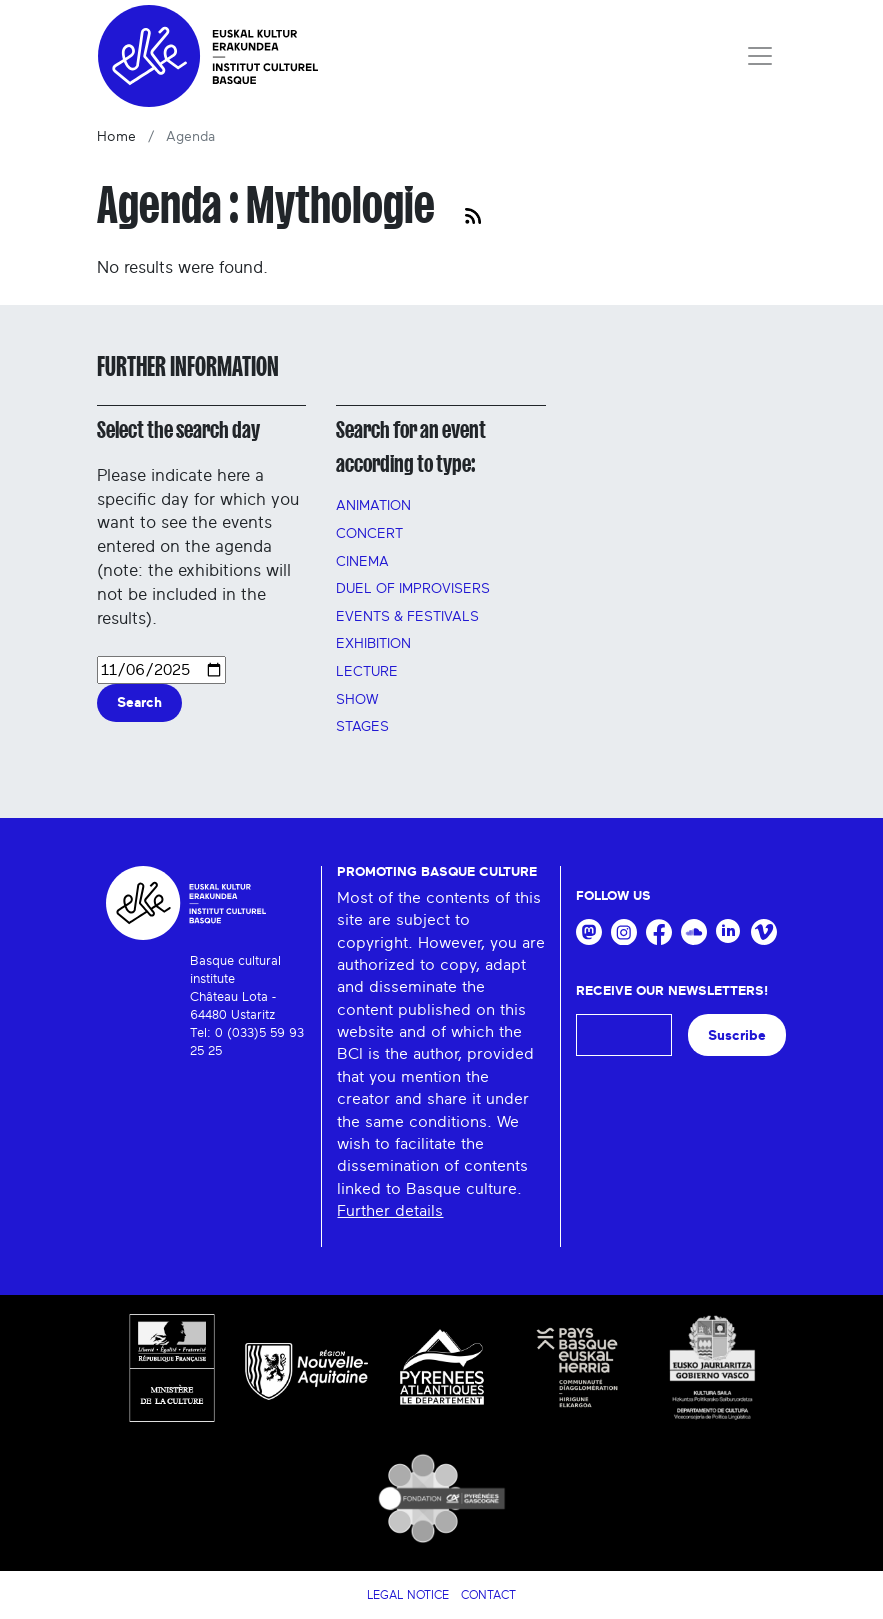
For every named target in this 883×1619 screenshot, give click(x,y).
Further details (390, 1211)
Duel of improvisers (413, 589)
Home (116, 137)
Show (357, 700)
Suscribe (737, 1035)
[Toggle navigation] (760, 56)
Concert (369, 534)
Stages (362, 727)
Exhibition (373, 644)
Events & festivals (407, 617)
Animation (373, 506)
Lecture (367, 672)
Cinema (362, 562)
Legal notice (408, 1595)
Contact (488, 1595)
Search (139, 702)
